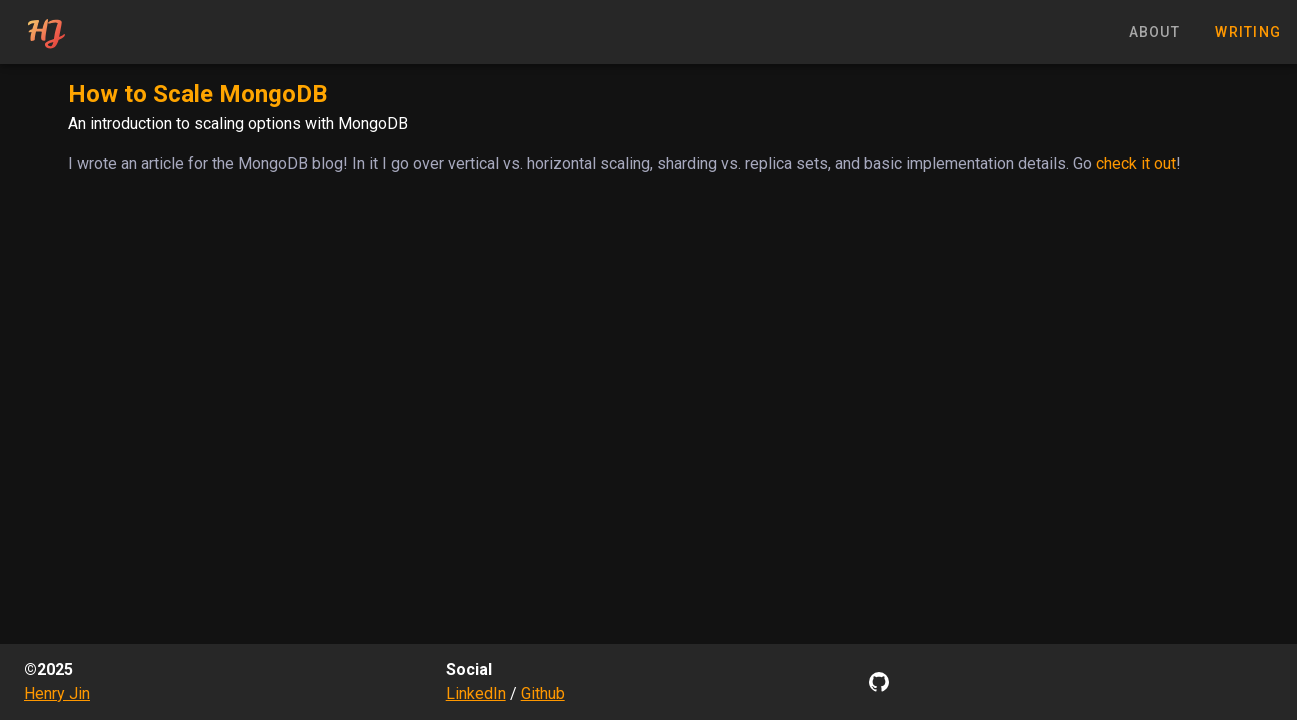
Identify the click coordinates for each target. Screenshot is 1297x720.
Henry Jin (57, 693)
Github (543, 693)
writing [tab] (1248, 32)
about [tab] (1154, 32)
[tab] (45, 32)
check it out (1136, 163)
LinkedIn (476, 693)
